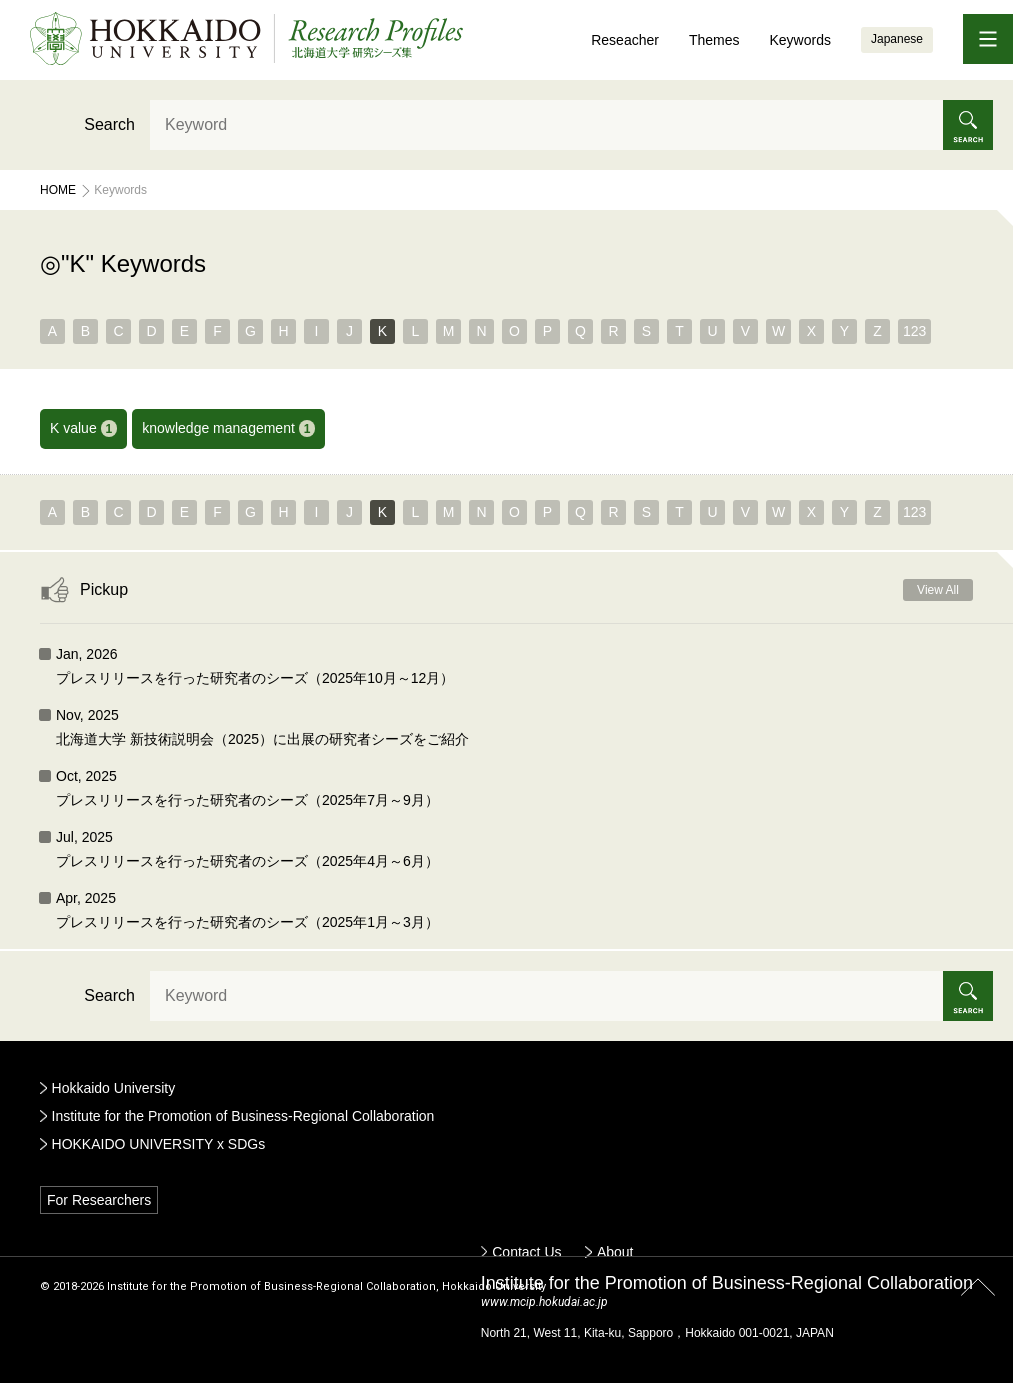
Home (58, 190)
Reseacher (625, 40)
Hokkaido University (114, 1088)
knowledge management (228, 428)
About (615, 1252)
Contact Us (526, 1252)
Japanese (897, 39)
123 (914, 331)
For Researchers (99, 1200)
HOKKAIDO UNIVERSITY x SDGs (159, 1144)
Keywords (799, 40)
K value (83, 428)
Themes (714, 40)
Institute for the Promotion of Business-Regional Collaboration (243, 1116)
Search (109, 124)
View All (938, 590)
